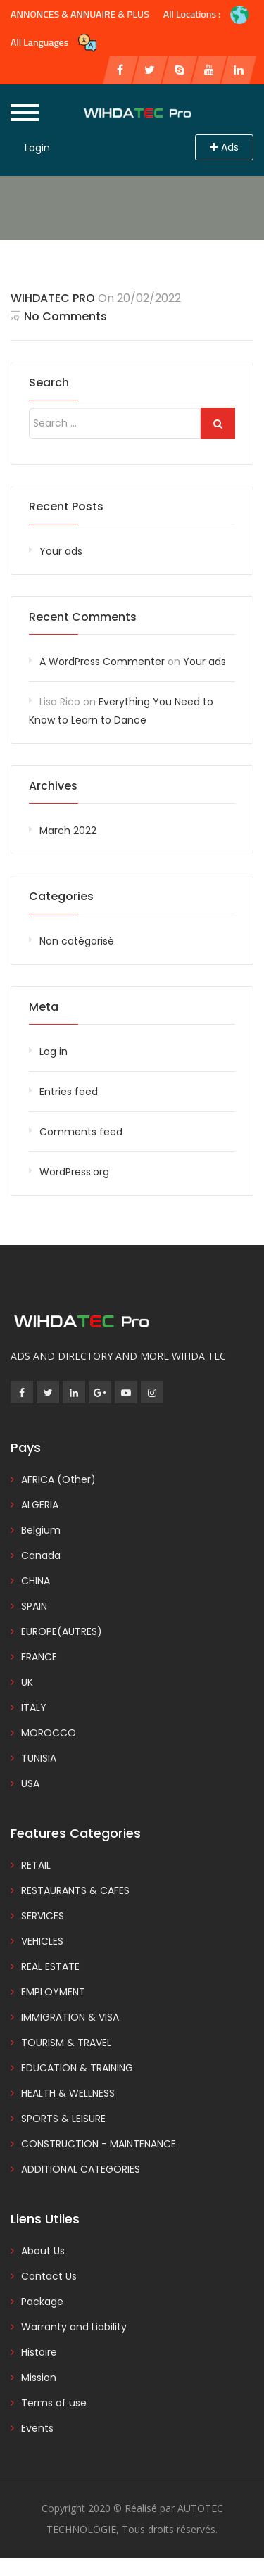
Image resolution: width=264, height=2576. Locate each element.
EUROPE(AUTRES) (61, 1631)
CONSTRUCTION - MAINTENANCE (98, 2144)
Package (42, 2301)
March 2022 (67, 830)
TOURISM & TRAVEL (66, 2042)
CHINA (35, 1581)
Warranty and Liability (74, 2327)
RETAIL (36, 1865)
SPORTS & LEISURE (63, 2118)
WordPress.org (74, 1172)
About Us (43, 2251)
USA (30, 1783)
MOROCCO (48, 1733)
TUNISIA (38, 1758)
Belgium (41, 1530)
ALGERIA (39, 1505)
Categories (61, 896)
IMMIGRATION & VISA (70, 2017)
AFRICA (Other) (58, 1479)
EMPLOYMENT (53, 1992)
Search (49, 382)
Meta (43, 1007)
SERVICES (42, 1916)
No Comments (59, 316)
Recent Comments (83, 617)
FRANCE (39, 1657)
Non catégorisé (76, 941)
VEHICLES (42, 1941)
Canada (41, 1555)
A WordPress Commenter (102, 662)
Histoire (39, 2352)
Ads (224, 147)
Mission (38, 2377)
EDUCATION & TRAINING (77, 2068)
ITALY (33, 1707)
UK (27, 1682)
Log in (53, 1051)
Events (37, 2428)
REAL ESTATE (50, 1966)
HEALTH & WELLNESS (68, 2093)
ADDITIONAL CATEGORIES (80, 2169)
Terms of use (54, 2403)
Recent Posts (66, 506)
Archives (53, 786)
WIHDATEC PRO (53, 298)
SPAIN (34, 1606)
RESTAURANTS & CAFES (75, 1890)
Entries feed (68, 1092)
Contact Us (49, 2276)
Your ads (60, 551)
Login (37, 148)
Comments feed (80, 1132)
